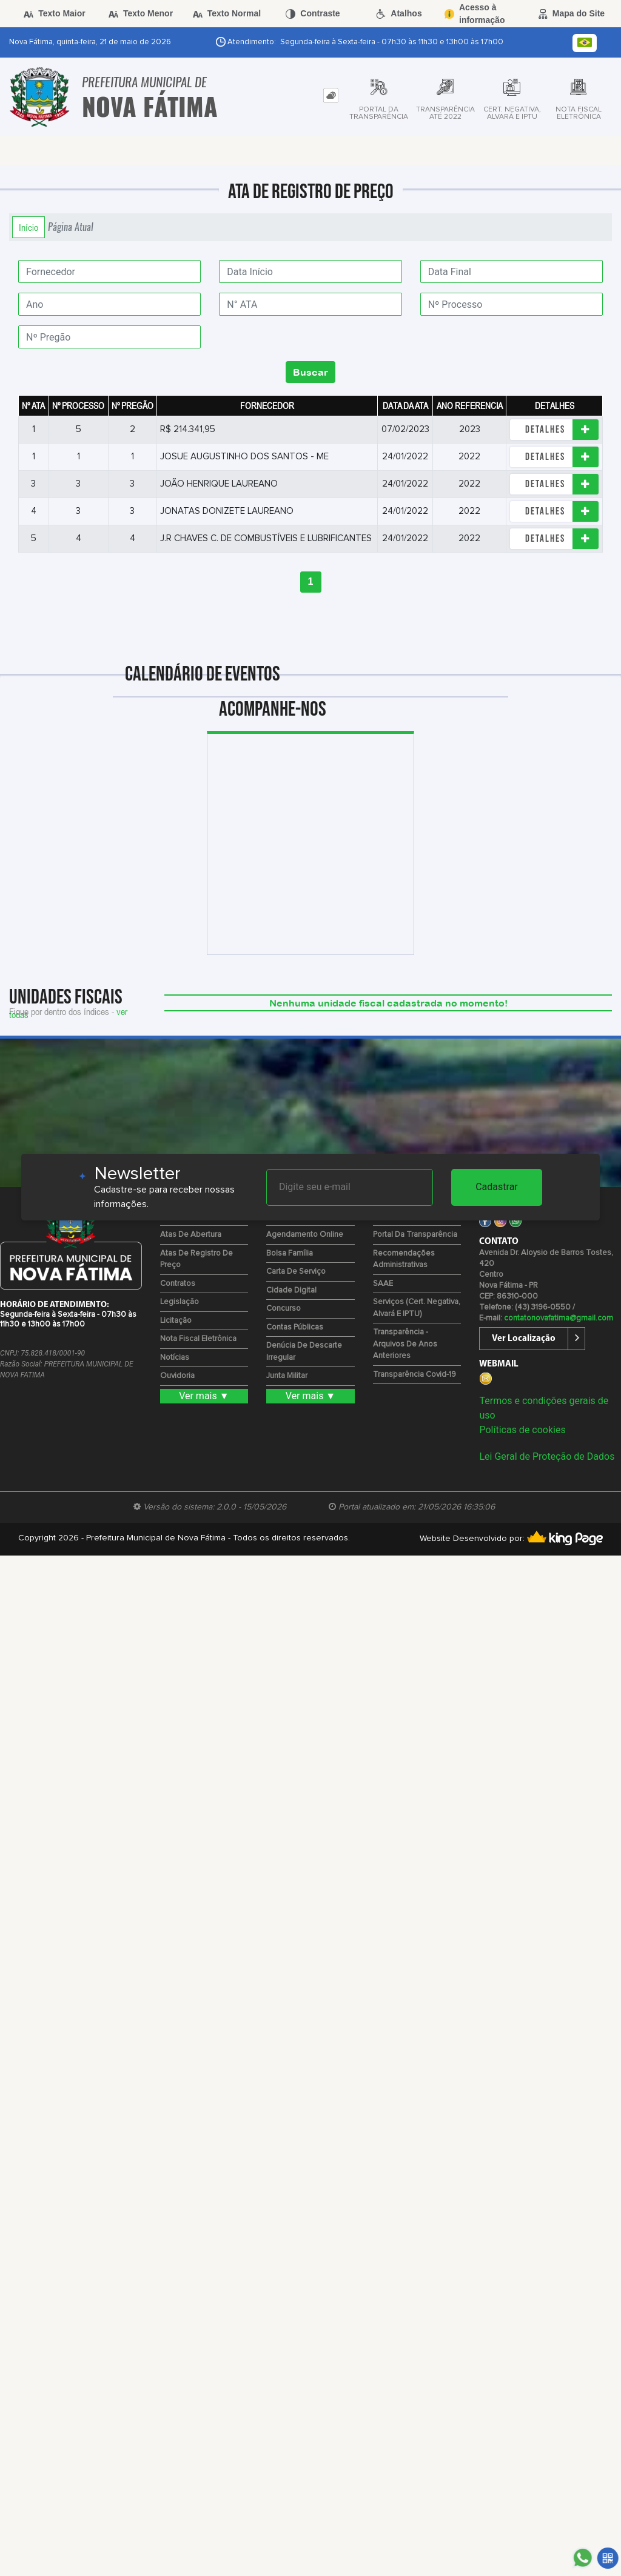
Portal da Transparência (415, 1235)
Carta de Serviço (296, 1272)
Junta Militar (286, 1376)
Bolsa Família (289, 1253)
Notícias (174, 1358)
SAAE (383, 1284)
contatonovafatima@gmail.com (558, 1318)
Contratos (177, 1284)
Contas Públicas (294, 1327)
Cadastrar (496, 1187)
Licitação (176, 1321)
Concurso (283, 1309)
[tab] (330, 95)
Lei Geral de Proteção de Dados (546, 1456)
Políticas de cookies (522, 1430)
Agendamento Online (304, 1235)
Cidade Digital (291, 1290)
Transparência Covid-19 (414, 1375)
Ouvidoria (177, 1376)
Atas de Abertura (190, 1235)
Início (28, 227)
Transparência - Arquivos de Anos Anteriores (405, 1344)
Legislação (179, 1302)
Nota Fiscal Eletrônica (198, 1339)
